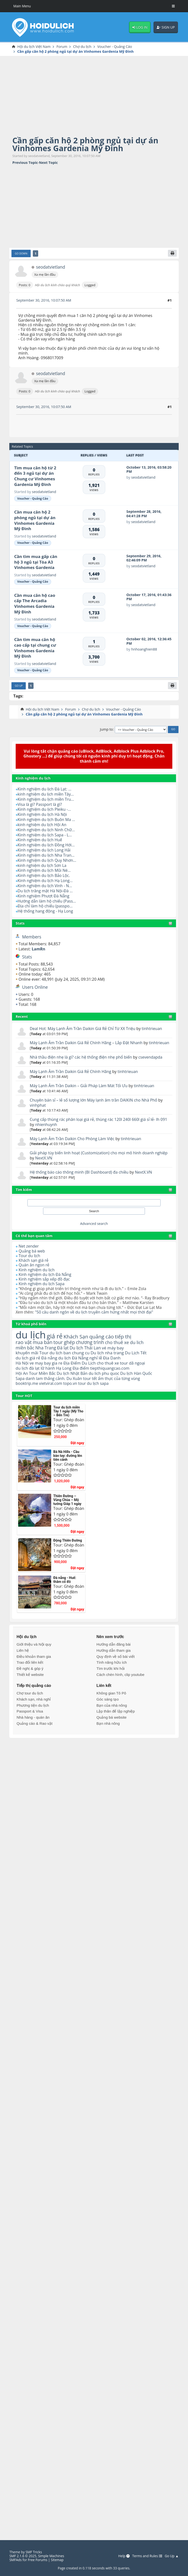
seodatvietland (50, 267)
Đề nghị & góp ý (30, 1669)
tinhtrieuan (152, 1028)
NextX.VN (43, 1158)
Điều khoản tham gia (34, 1656)
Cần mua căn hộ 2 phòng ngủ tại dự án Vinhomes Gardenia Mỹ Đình (35, 520)
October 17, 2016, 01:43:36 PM (149, 596)
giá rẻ (55, 1336)
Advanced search (94, 1223)
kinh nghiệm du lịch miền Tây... (46, 794)
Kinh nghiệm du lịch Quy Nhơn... (47, 860)
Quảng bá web (32, 1251)
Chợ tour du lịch (30, 1693)
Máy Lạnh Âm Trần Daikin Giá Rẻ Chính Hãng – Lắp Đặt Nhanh (86, 1043)
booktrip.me (27, 1383)
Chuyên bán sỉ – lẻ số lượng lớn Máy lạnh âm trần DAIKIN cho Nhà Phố (94, 1100)
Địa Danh (112, 1358)
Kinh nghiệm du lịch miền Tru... (46, 799)
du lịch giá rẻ (28, 1358)
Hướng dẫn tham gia (113, 1650)
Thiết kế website (30, 1675)
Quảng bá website (111, 1717)
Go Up (19, 685)
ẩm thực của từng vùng (119, 1378)
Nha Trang (45, 1348)
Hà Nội (22, 1363)
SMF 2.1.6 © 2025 (22, 2556)
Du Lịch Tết (136, 1353)
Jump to (106, 729)
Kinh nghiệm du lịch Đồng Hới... (46, 845)
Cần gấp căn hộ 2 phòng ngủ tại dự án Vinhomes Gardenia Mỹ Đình (85, 144)
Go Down (21, 253)
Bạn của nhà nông (111, 1705)
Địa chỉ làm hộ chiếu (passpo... (45, 906)
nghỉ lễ (96, 1358)
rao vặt (24, 1342)
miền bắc (25, 1348)
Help (123, 2556)
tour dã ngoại (132, 1363)
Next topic (48, 162)
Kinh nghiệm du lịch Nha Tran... (46, 855)
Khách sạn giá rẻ (33, 1260)
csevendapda (151, 1057)
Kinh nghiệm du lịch (37, 1269)
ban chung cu (77, 1353)
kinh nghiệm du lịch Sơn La (42, 865)
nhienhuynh (46, 1124)
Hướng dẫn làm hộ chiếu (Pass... (47, 901)
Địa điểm (81, 1368)
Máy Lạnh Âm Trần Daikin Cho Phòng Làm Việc (72, 1138)
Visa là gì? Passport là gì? (40, 804)
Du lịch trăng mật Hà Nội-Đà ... (45, 891)
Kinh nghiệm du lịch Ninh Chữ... (46, 829)
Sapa (20, 1378)
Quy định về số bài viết (115, 1656)
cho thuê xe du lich (125, 1342)
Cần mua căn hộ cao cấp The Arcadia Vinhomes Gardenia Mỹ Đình (34, 603)
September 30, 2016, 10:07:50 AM (43, 300)
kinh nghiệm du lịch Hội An (42, 824)
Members (31, 937)
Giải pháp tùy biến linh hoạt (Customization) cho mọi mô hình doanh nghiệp (99, 1153)
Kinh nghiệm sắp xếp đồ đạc (44, 1279)
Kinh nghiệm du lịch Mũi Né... (44, 870)
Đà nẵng (49, 1358)
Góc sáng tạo (107, 1699)
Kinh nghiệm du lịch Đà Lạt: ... (44, 789)
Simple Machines (51, 2556)
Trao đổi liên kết (30, 1663)
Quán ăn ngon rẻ (34, 1265)
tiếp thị (123, 1336)
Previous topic (25, 162)
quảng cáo (102, 1336)
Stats (20, 923)
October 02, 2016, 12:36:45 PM (149, 641)
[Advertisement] (94, 93)
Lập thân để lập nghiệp (115, 1711)
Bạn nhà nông (108, 1724)
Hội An (22, 1373)
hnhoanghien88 (144, 649)
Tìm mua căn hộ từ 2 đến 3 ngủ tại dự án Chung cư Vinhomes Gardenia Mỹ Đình (35, 476)
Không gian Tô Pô (111, 1693)
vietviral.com (50, 1383)
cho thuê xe (108, 1363)
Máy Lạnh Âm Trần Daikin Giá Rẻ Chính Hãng (70, 1071)
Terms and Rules (147, 2556)
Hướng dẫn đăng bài (113, 1644)
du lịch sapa (98, 1383)
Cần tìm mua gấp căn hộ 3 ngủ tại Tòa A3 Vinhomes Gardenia (35, 562)
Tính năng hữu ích (111, 1663)
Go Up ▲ (172, 2556)
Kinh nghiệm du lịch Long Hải (44, 850)
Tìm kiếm (24, 1190)
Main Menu (22, 6)
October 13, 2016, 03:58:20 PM (149, 469)
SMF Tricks (33, 2552)
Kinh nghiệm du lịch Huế (40, 840)
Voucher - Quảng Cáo (32, 498)
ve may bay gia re (46, 1363)
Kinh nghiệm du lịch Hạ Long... (45, 880)
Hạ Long (64, 1368)
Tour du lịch (29, 1255)
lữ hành (48, 1368)
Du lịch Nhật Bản (72, 1373)
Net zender (29, 1246)
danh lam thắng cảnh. (46, 1378)
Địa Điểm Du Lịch (80, 1363)
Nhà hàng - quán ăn (33, 1717)
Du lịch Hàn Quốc (137, 1373)
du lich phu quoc (104, 1373)
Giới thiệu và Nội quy (34, 1644)
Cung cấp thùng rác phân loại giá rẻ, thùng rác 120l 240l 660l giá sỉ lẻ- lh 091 (98, 1119)
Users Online (35, 987)
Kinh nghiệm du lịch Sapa (42, 1284)
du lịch (31, 1334)
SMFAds (15, 2559)
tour (82, 1383)
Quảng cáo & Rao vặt (34, 1724)
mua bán (43, 1342)
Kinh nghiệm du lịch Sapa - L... (45, 835)
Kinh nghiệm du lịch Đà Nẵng (45, 1274)
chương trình (90, 1342)
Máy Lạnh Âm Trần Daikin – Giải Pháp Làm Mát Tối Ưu (79, 1086)
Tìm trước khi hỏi (110, 1669)
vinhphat (38, 1105)
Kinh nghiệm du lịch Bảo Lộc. (44, 875)
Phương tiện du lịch (33, 1705)
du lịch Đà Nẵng (74, 1358)
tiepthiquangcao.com (110, 1368)
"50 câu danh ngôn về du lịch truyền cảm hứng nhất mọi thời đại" (94, 1312)
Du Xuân (74, 1378)
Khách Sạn (76, 1336)
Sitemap (57, 2559)
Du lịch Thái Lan (85, 1348)
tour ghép (64, 1342)
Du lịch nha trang (107, 1353)
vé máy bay (113, 1348)
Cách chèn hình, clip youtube (120, 1675)
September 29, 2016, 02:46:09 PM (144, 558)
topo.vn (70, 1383)
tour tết (90, 1378)
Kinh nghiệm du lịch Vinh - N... (45, 885)
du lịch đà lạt (28, 1368)
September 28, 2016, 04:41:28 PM (144, 513)
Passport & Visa (30, 1711)
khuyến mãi (27, 1353)
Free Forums (37, 2559)
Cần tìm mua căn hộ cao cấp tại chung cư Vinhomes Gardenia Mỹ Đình (35, 648)
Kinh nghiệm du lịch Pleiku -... (44, 809)
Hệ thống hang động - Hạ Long (45, 911)
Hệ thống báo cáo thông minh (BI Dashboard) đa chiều (79, 1172)
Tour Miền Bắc (42, 1373)
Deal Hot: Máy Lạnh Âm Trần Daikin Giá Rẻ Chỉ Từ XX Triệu (83, 1028)
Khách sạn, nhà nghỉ (34, 1699)
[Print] (172, 253)
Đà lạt (63, 1348)
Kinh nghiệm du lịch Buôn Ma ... (46, 819)
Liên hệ (23, 1650)
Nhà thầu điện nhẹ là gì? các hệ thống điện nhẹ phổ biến (81, 1057)
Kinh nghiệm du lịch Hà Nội (42, 814)
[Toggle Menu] (173, 6)
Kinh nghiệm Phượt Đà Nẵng (44, 896)
